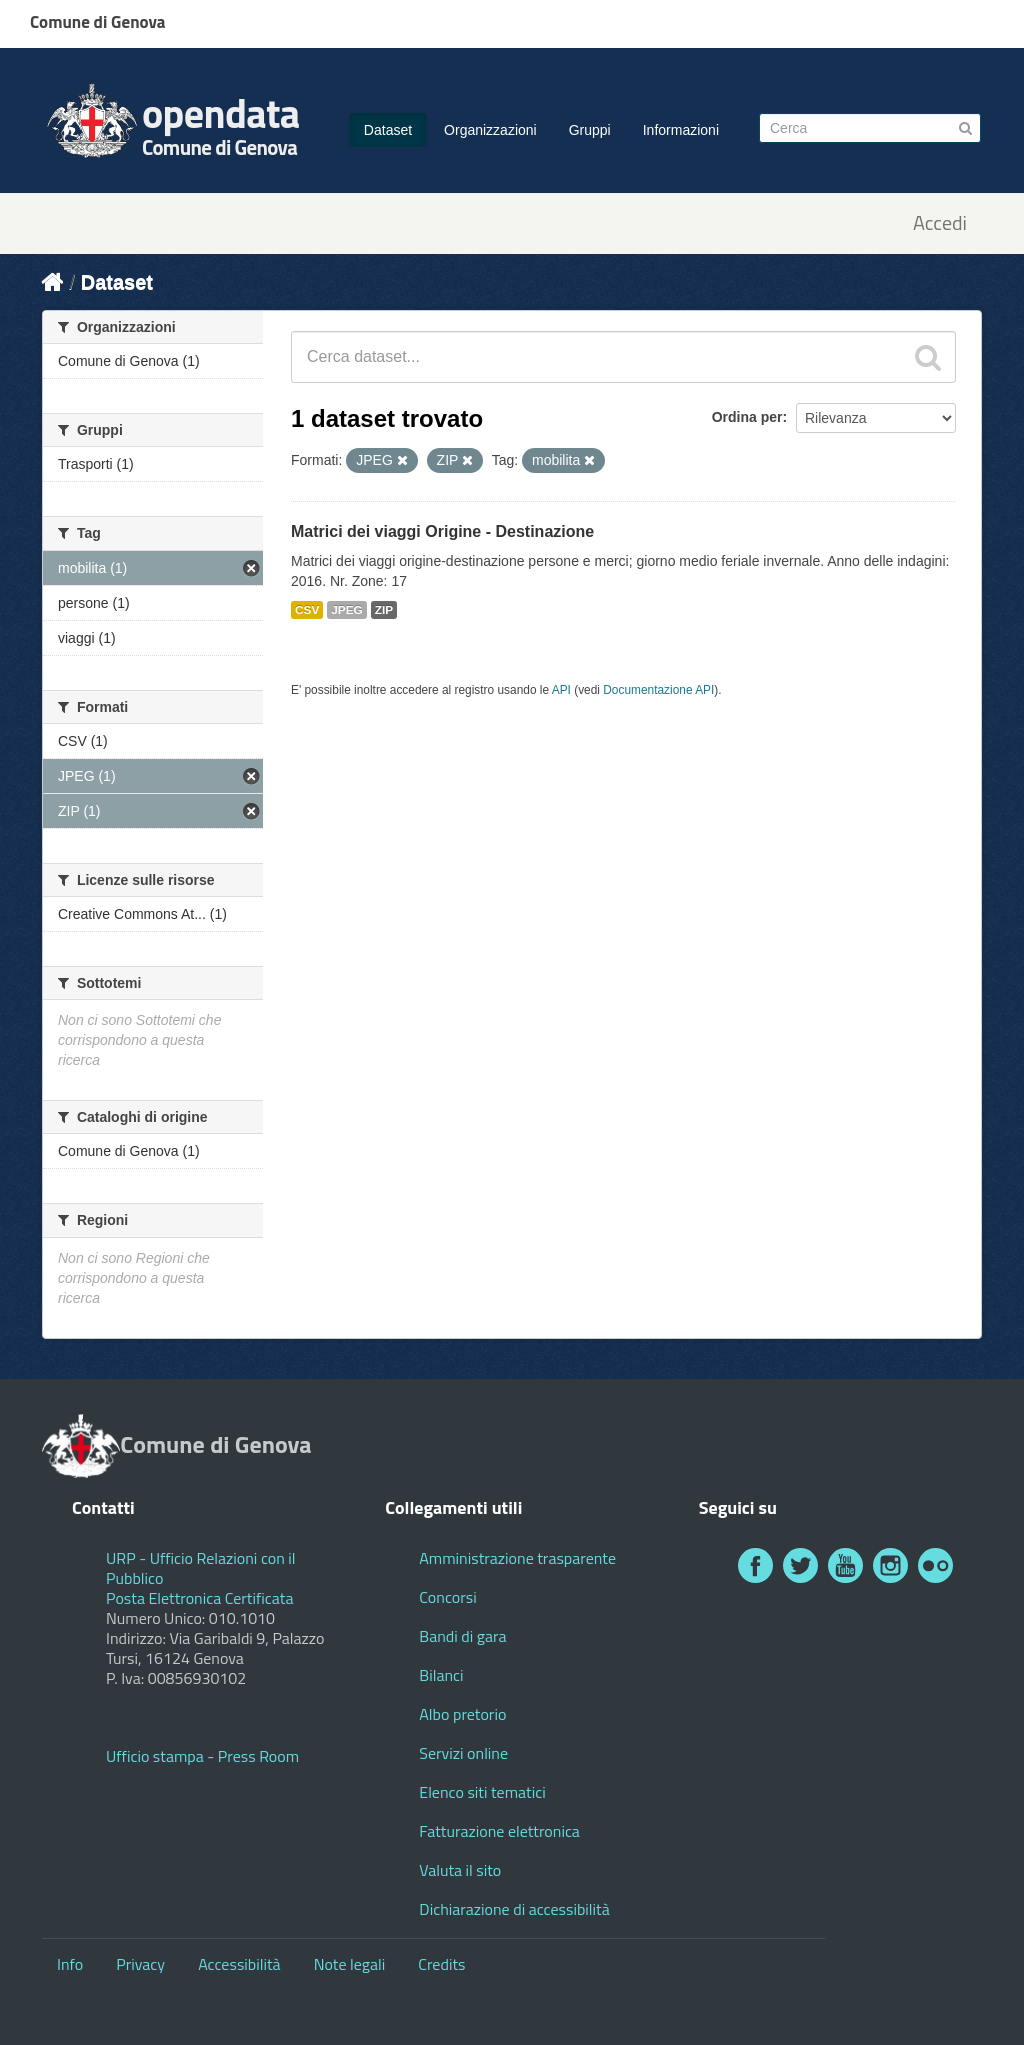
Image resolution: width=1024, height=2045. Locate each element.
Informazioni (681, 130)
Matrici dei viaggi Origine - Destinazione (442, 531)
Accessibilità (239, 1964)
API (561, 690)
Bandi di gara (462, 1636)
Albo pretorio (462, 1714)
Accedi (940, 223)
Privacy (140, 1964)
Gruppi (590, 130)
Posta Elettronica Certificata (199, 1598)
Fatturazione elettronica (499, 1831)
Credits (441, 1964)
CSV (307, 610)
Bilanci (441, 1675)
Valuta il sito (460, 1870)
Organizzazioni (490, 130)
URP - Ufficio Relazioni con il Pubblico (201, 1568)
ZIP (384, 610)
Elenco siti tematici (482, 1792)
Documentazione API (658, 690)
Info (70, 1964)
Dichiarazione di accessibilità (514, 1909)
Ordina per (747, 417)
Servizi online (463, 1753)
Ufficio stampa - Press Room (202, 1756)
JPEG (347, 610)
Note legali (350, 1964)
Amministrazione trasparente (517, 1558)
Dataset (388, 130)
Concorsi (447, 1597)
